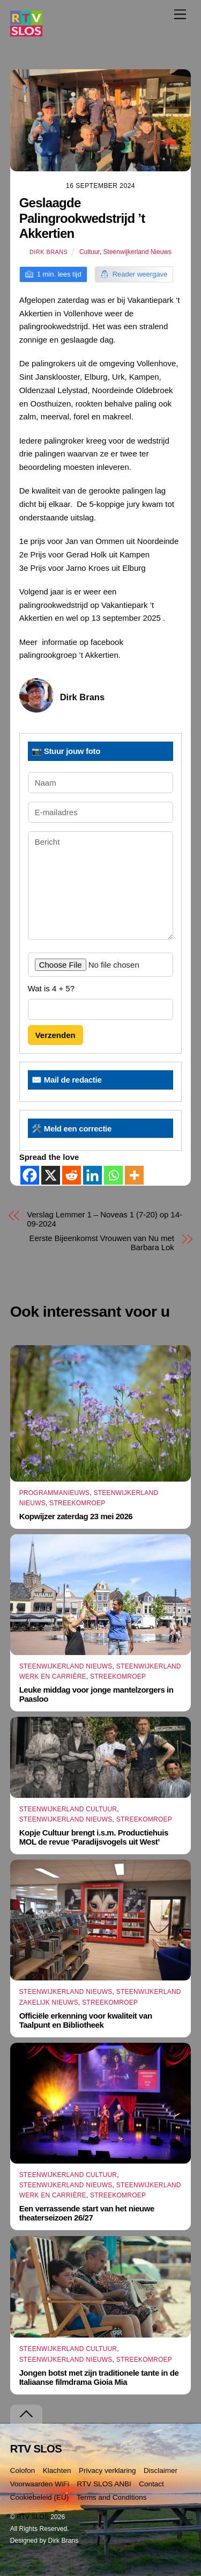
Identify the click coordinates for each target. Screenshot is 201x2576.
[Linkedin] (92, 1175)
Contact (151, 2484)
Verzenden (55, 1035)
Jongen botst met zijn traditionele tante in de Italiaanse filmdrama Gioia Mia (99, 2377)
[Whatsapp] (113, 1175)
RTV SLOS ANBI (104, 2484)
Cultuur (89, 252)
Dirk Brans (48, 252)
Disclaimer (160, 2470)
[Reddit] (71, 1175)
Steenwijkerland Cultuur (68, 1809)
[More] (134, 1175)
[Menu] (180, 14)
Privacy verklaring (107, 2470)
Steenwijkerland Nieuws (137, 252)
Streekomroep (77, 1503)
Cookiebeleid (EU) (39, 2497)
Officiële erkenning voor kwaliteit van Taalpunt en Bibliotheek (85, 2020)
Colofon (22, 2470)
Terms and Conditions (112, 2497)
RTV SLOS (33, 2517)
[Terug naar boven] (26, 2414)
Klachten (57, 2470)
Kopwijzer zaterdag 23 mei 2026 (76, 1516)
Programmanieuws (54, 1493)
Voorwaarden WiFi (39, 2484)
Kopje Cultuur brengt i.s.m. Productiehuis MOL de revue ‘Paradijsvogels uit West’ (93, 1837)
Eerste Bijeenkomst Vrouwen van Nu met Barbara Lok (101, 1242)
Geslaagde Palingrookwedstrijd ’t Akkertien (82, 218)
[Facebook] (29, 1175)
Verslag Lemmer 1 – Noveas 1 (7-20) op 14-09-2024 (104, 1219)
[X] (50, 1175)
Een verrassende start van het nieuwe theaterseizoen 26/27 (86, 2213)
